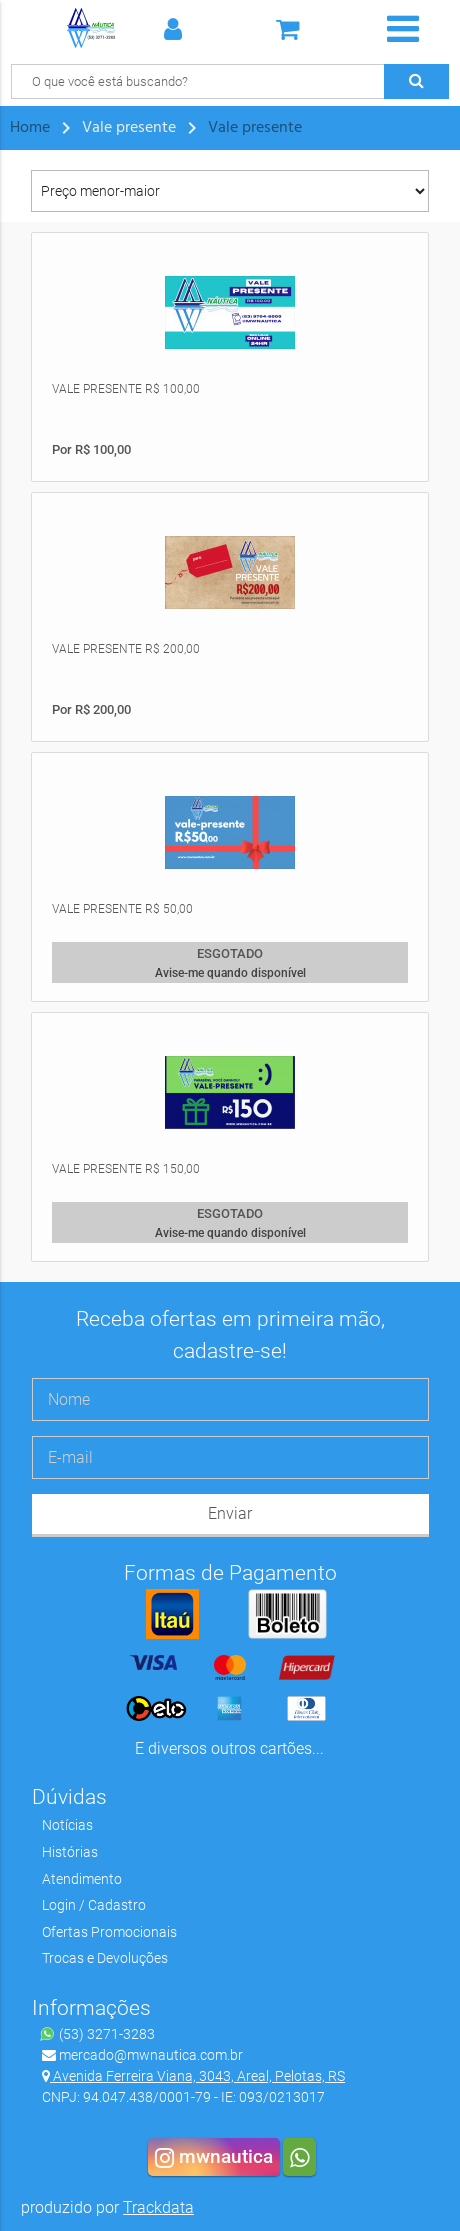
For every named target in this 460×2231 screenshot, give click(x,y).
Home (30, 128)
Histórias (70, 1852)
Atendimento (82, 1879)
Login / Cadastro (94, 1905)
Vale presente (255, 128)
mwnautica (214, 2157)
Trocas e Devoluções (105, 1958)
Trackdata (158, 2207)
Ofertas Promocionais (109, 1932)
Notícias (67, 1825)
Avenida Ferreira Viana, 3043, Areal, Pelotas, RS (193, 2076)
